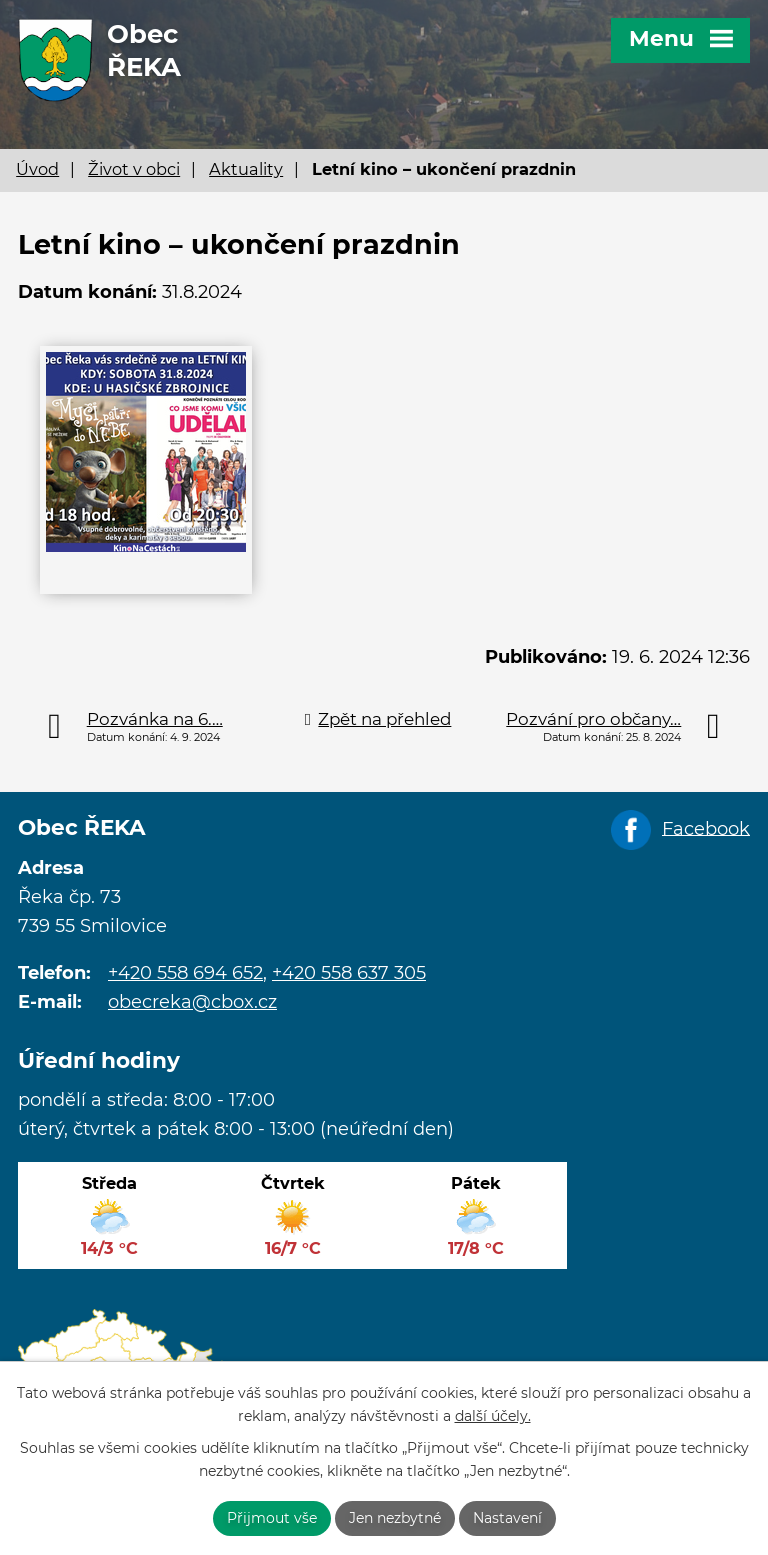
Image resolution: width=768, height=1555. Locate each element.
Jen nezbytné (395, 1518)
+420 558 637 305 (349, 973)
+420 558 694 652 (185, 973)
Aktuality (246, 169)
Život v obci (134, 169)
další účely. (493, 1416)
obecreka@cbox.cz (192, 1002)
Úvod (37, 169)
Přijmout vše (272, 1518)
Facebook (706, 828)
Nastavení (507, 1518)
